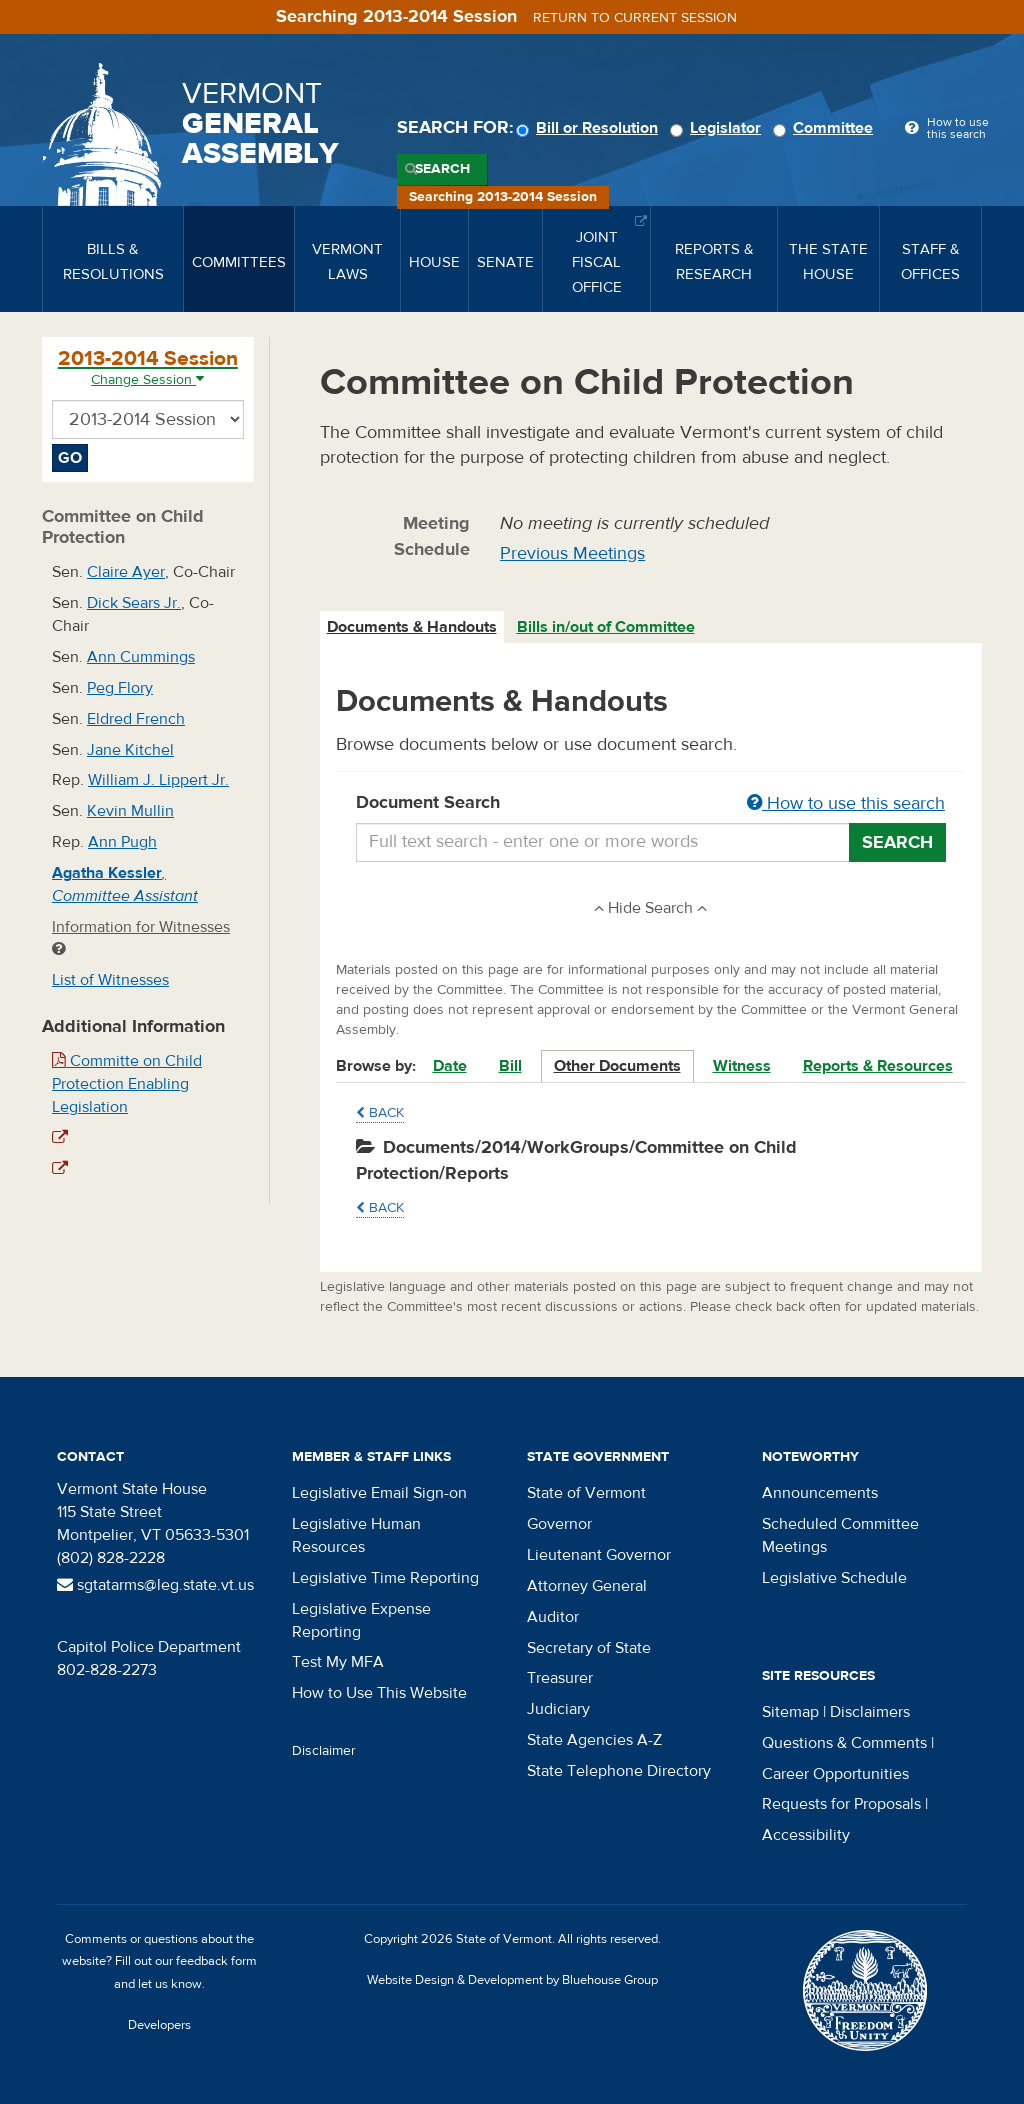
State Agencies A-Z (594, 1740)
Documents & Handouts (412, 627)
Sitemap (790, 1712)
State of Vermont (586, 1493)
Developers (159, 2025)
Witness (742, 1066)
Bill (510, 1066)
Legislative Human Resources (356, 1535)
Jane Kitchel (130, 750)
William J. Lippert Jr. (158, 780)
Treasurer (560, 1678)
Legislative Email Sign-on (379, 1493)
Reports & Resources (878, 1066)
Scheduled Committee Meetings (840, 1535)
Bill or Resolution (590, 128)
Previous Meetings (572, 553)
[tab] (413, 627)
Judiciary (558, 1709)
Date (450, 1066)
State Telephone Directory (619, 1771)
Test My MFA (338, 1662)
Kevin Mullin (130, 811)
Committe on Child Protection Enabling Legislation (127, 1084)
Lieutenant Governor (599, 1555)
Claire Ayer (126, 572)
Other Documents (617, 1066)
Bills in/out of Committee (606, 627)
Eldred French (136, 719)
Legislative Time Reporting (385, 1578)
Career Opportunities (835, 1774)
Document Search (651, 804)
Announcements (820, 1493)
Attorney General (587, 1586)
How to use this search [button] (846, 803)
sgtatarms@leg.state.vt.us (155, 1585)
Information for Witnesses (141, 937)
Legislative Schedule (834, 1578)
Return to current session (635, 18)
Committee (826, 128)
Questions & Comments (844, 1743)
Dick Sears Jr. (134, 603)
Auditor (553, 1617)
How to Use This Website (379, 1693)
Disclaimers (870, 1712)
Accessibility (806, 1835)
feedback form (216, 1961)
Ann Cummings (141, 657)
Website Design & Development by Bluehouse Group (512, 1980)
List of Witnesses (110, 980)
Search (442, 169)
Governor (559, 1524)
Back (380, 1113)
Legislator (718, 128)
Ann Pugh (122, 842)
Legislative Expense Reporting (361, 1620)
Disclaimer (324, 1751)
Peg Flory (120, 688)
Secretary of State (589, 1648)
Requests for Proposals (841, 1804)
